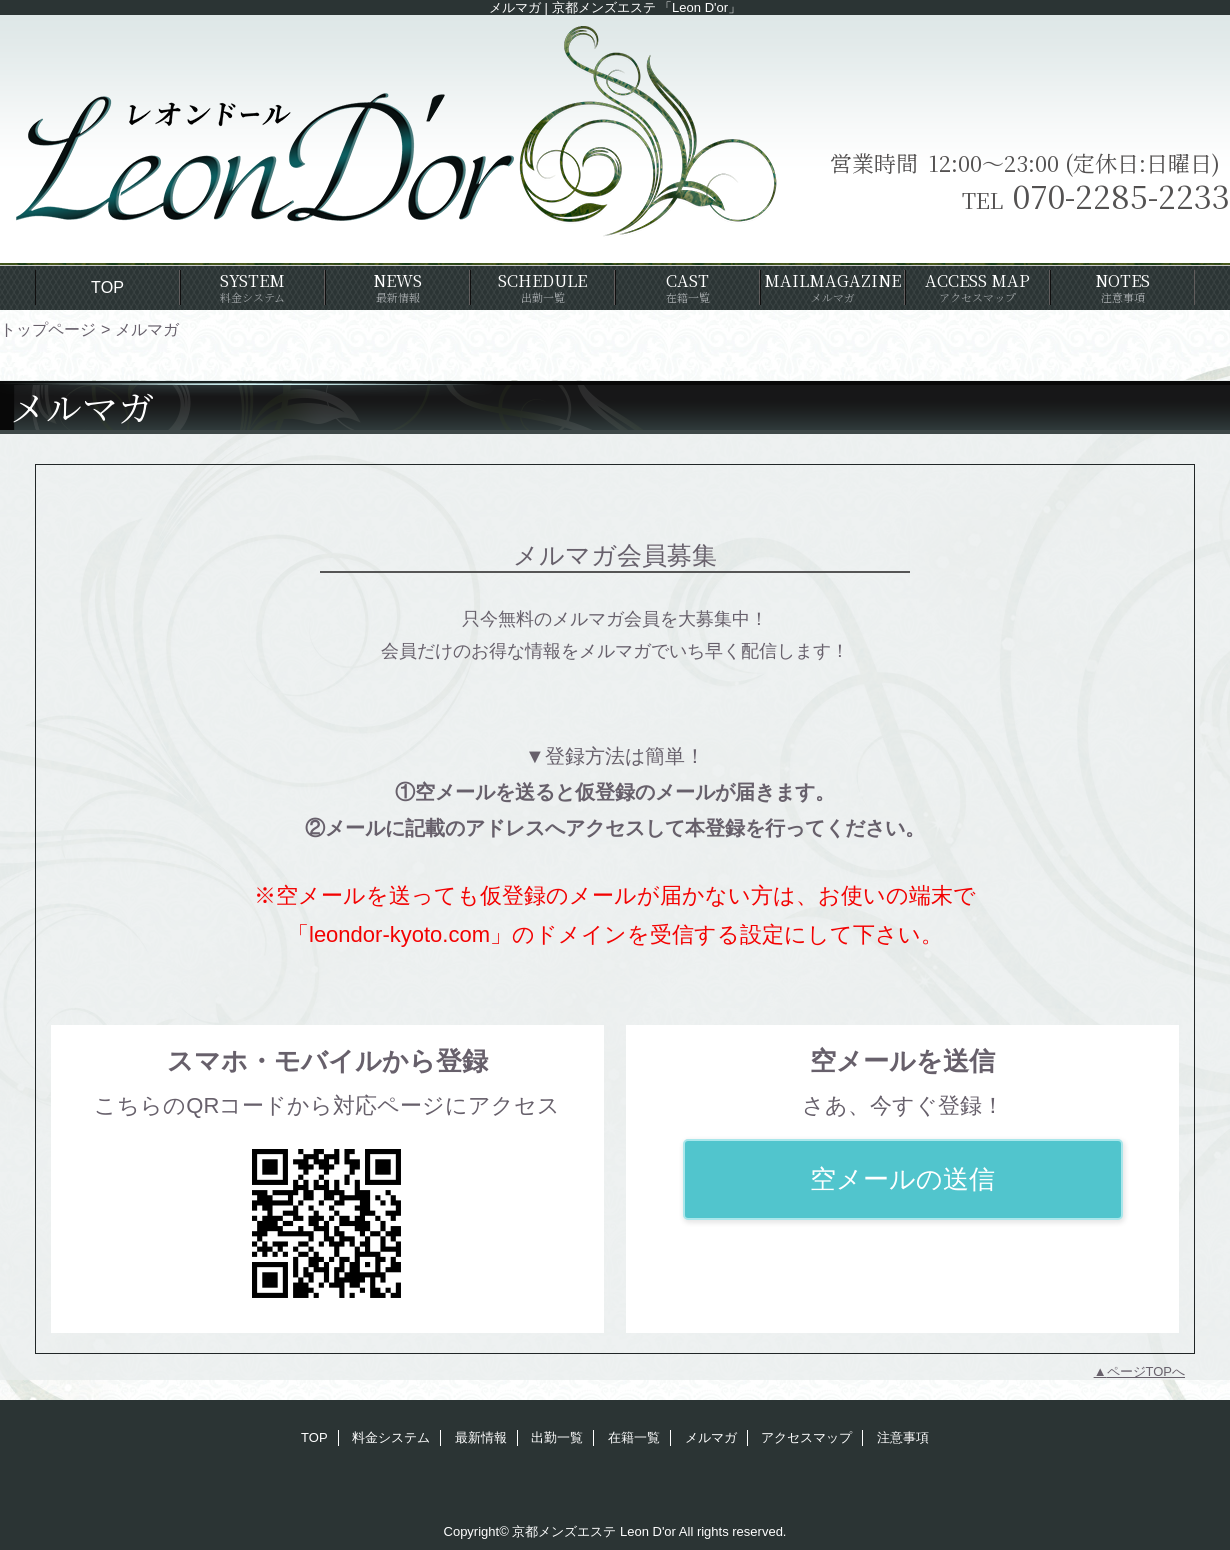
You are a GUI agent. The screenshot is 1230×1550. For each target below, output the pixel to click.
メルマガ (711, 1437)
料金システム (391, 1437)
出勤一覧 (557, 1437)
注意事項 (903, 1437)
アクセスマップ (806, 1437)
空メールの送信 (902, 1179)
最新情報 (481, 1437)
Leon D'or (648, 1531)
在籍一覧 (634, 1437)
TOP (107, 287)
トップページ (48, 329)
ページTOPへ (1146, 1371)
